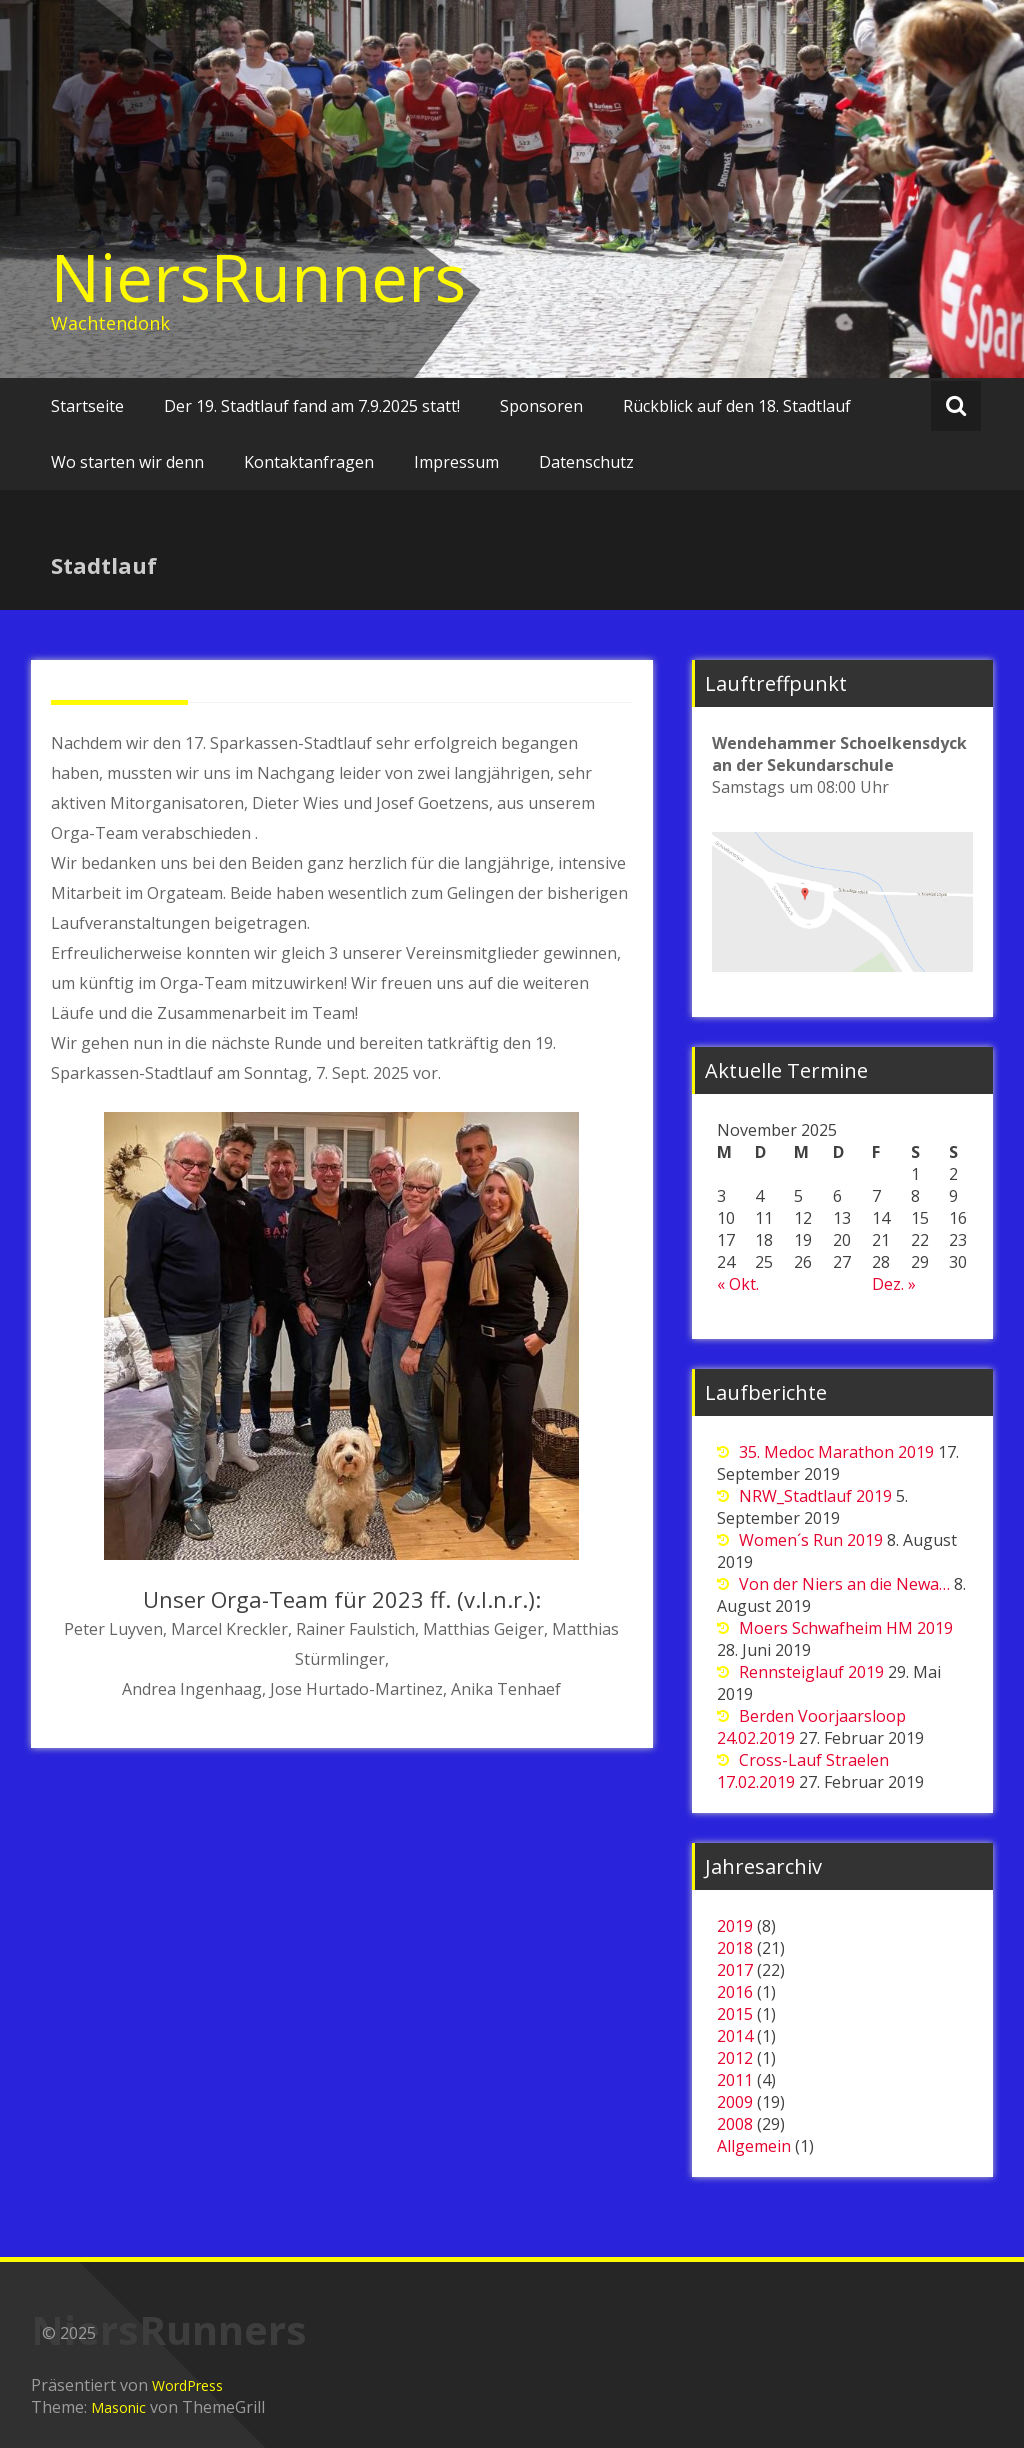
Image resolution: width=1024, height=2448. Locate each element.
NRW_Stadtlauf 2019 (815, 1496)
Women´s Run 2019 (811, 1540)
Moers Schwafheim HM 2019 (846, 1628)
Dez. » (894, 1284)
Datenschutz (586, 462)
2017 (735, 1970)
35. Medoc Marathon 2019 (836, 1452)
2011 (735, 2080)
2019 (735, 1926)
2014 (735, 2036)
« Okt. (738, 1284)
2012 (735, 2058)
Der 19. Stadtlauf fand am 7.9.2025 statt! (312, 406)
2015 (735, 2014)
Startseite (87, 406)
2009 (735, 2102)
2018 (735, 1948)
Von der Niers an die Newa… (844, 1584)
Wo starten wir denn (127, 462)
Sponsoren (541, 406)
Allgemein (754, 2146)
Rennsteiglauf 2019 (811, 1672)
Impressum (456, 462)
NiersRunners (258, 277)
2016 (735, 1992)
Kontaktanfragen (309, 462)
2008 (735, 2124)
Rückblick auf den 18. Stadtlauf (737, 406)
